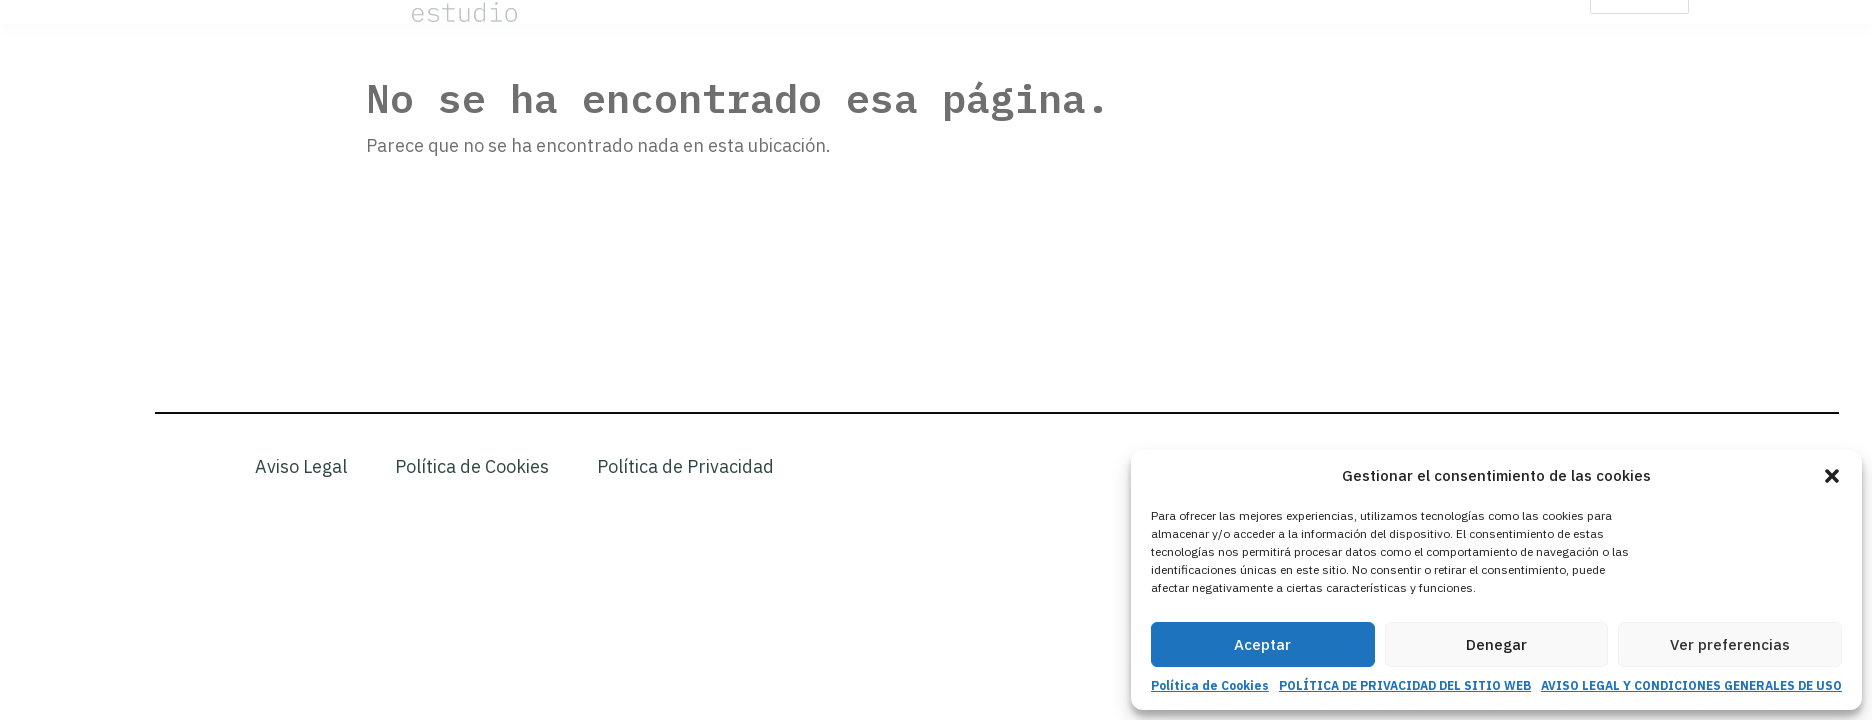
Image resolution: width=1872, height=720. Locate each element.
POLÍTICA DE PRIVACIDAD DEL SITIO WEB (1405, 685)
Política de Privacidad (685, 466)
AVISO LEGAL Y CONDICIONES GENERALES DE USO (1691, 685)
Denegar (1496, 644)
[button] (1832, 476)
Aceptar (1262, 644)
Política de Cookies (1210, 685)
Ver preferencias (1730, 644)
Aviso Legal (301, 466)
